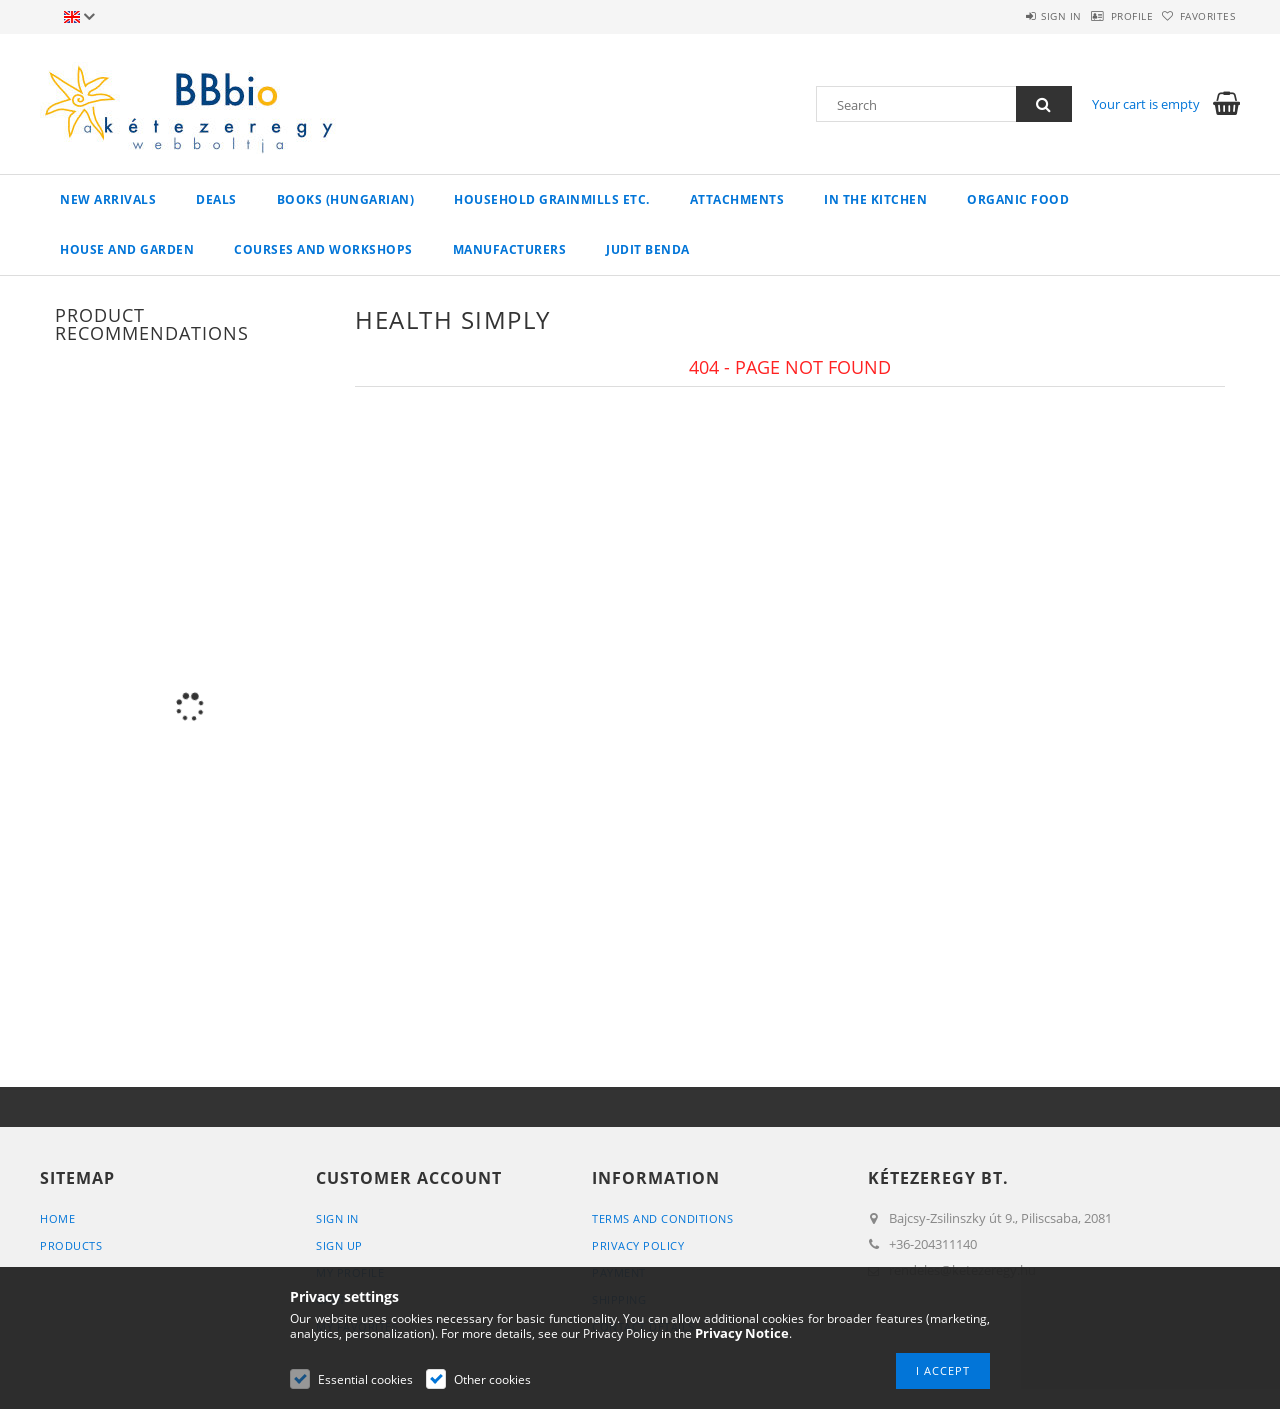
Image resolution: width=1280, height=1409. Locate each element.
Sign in (1010, 16)
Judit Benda (648, 249)
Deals (216, 199)
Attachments (737, 199)
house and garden (127, 249)
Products (71, 1245)
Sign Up (339, 1245)
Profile (1101, 16)
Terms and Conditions (662, 1218)
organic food (1018, 199)
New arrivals (108, 199)
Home (57, 1218)
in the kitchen (875, 199)
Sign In (337, 1218)
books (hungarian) (346, 199)
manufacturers (510, 249)
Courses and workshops (323, 249)
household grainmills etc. (552, 199)
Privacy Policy (638, 1245)
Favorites (1198, 16)
